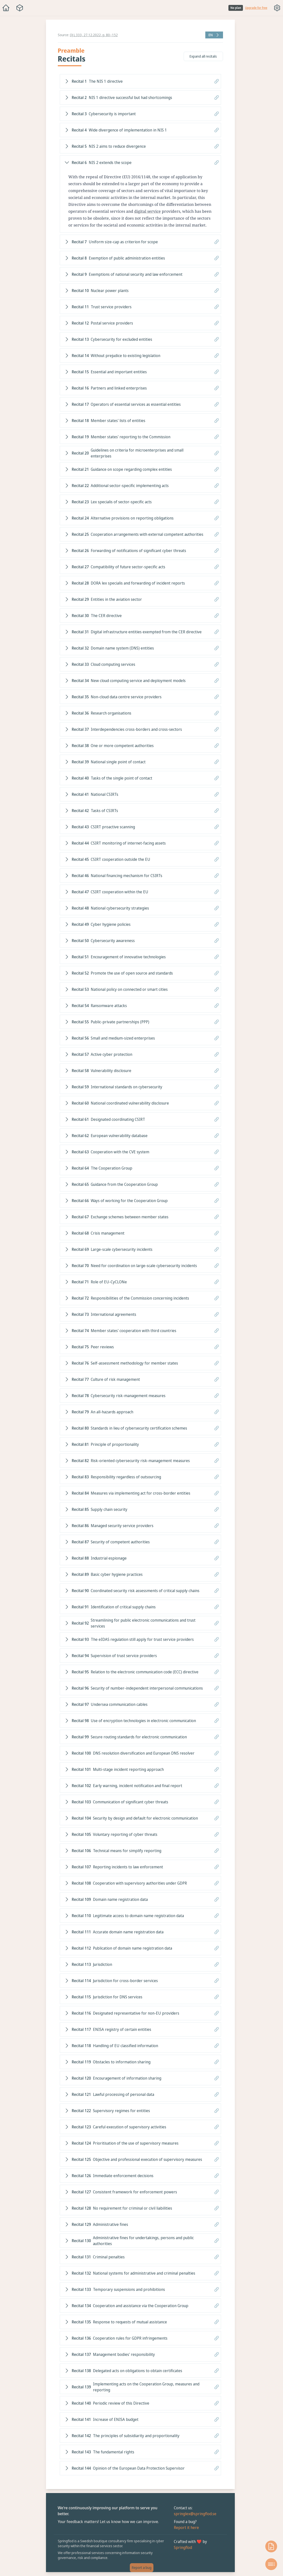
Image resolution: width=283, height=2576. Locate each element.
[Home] (6, 8)
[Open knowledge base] (271, 2546)
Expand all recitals (203, 56)
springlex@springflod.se (195, 2513)
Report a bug (141, 2567)
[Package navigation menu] (20, 8)
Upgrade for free (256, 8)
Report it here (186, 2527)
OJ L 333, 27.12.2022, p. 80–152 (94, 35)
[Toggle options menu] (277, 8)
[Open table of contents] (271, 2564)
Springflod (183, 2547)
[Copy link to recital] (217, 81)
